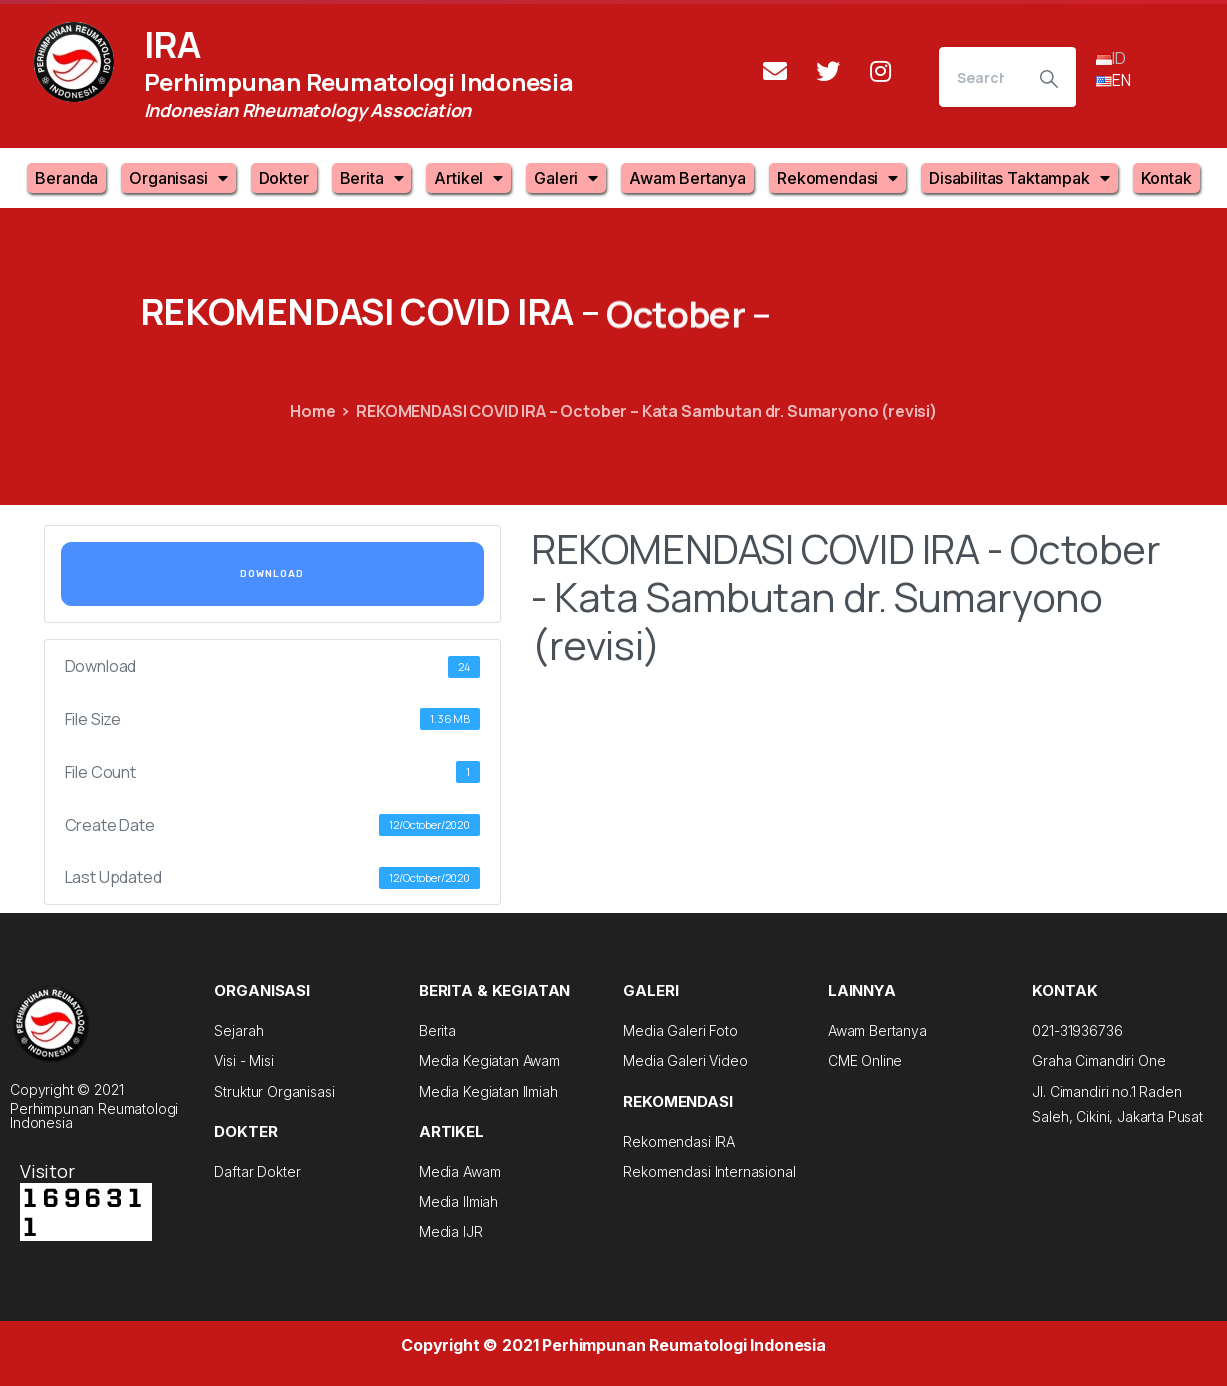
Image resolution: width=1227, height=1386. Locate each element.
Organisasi (178, 178)
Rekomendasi (837, 178)
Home (312, 411)
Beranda (66, 178)
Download (272, 574)
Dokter (284, 178)
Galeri (566, 178)
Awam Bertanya (687, 178)
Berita (372, 178)
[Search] (980, 77)
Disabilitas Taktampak (1019, 178)
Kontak (1166, 178)
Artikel (468, 178)
